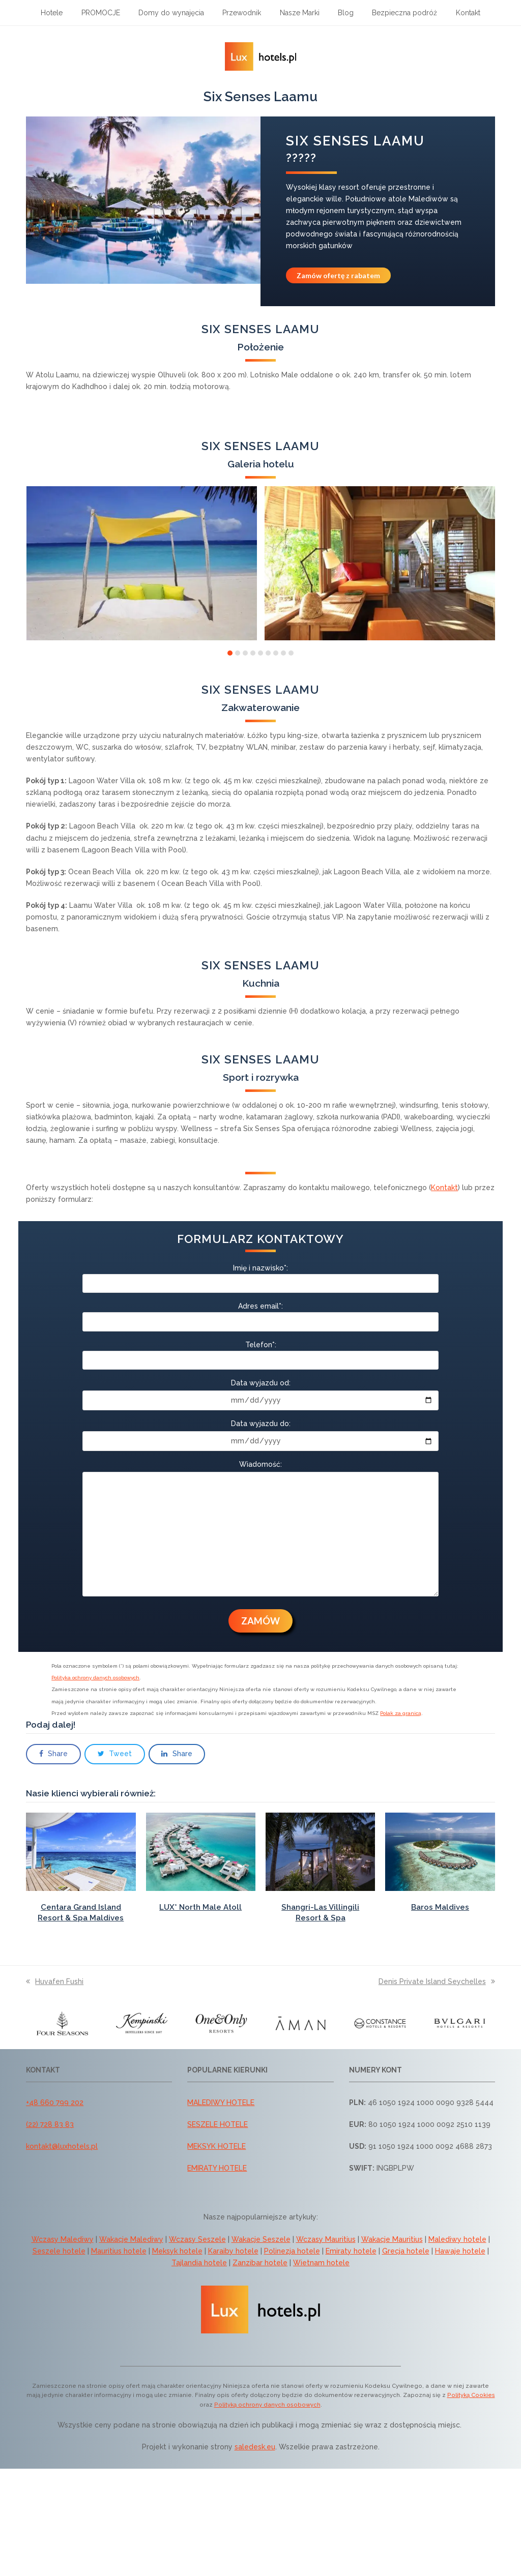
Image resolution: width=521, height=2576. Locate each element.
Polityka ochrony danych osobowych (95, 1677)
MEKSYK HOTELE (216, 2146)
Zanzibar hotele (260, 2263)
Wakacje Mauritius (392, 2239)
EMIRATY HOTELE (217, 2168)
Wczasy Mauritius (326, 2239)
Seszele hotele (59, 2251)
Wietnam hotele (321, 2263)
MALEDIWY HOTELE (220, 2102)
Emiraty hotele (351, 2251)
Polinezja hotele (292, 2251)
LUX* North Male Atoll (200, 1907)
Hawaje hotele (460, 2251)
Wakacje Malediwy (131, 2239)
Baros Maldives (440, 1907)
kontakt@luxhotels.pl (62, 2146)
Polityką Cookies (471, 2395)
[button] (230, 653)
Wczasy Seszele (197, 2239)
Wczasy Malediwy (63, 2239)
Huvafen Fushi (54, 1981)
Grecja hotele (405, 2251)
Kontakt (444, 1187)
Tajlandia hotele (199, 2263)
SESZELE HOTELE (217, 2124)
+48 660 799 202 (54, 2102)
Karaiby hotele (233, 2251)
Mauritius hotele (119, 2251)
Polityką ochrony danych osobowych (267, 2404)
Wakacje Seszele (261, 2239)
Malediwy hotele (457, 2239)
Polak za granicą (400, 1713)
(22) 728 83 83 (50, 2124)
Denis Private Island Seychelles (437, 1981)
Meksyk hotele (177, 2251)
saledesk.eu (255, 2447)
